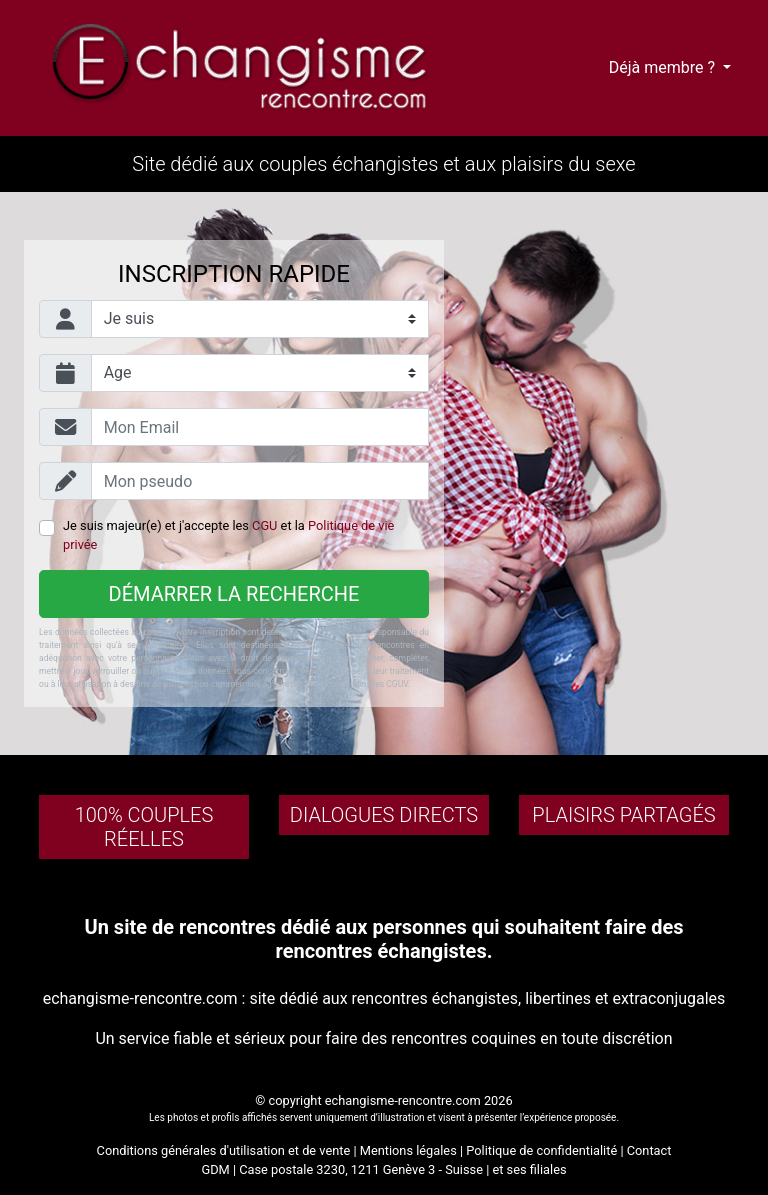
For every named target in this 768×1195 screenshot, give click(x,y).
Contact (649, 1150)
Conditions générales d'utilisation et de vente (224, 1150)
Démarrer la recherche (234, 594)
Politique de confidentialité (541, 1150)
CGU (264, 525)
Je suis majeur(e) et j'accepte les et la (228, 535)
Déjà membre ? (664, 67)
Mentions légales (408, 1150)
